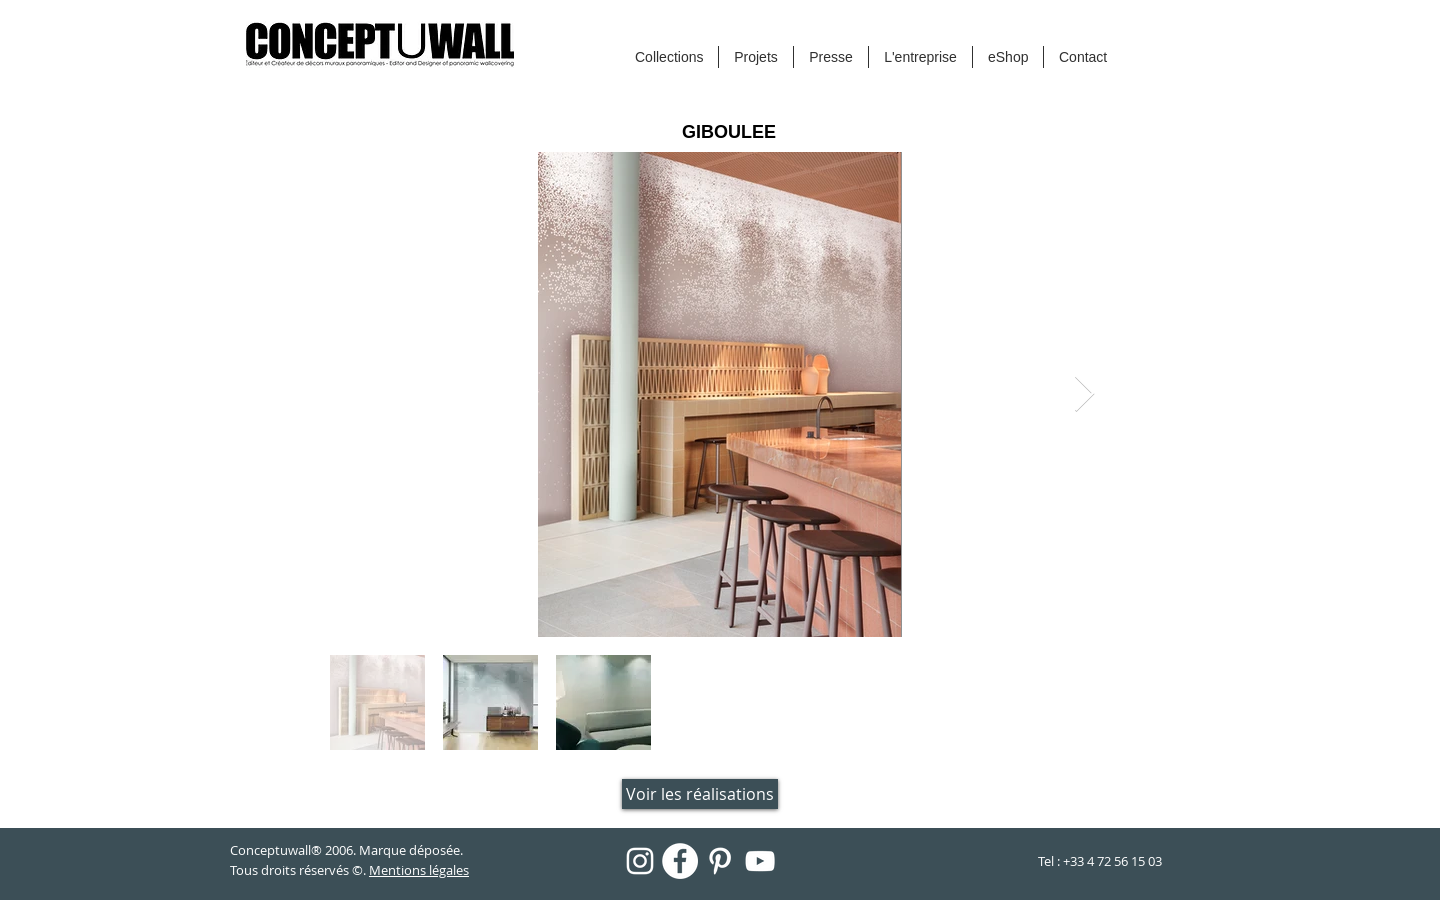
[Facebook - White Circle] (680, 861)
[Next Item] (1084, 394)
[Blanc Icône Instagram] (640, 861)
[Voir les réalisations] (700, 794)
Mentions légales (419, 870)
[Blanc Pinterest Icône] (720, 861)
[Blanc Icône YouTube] (760, 861)
